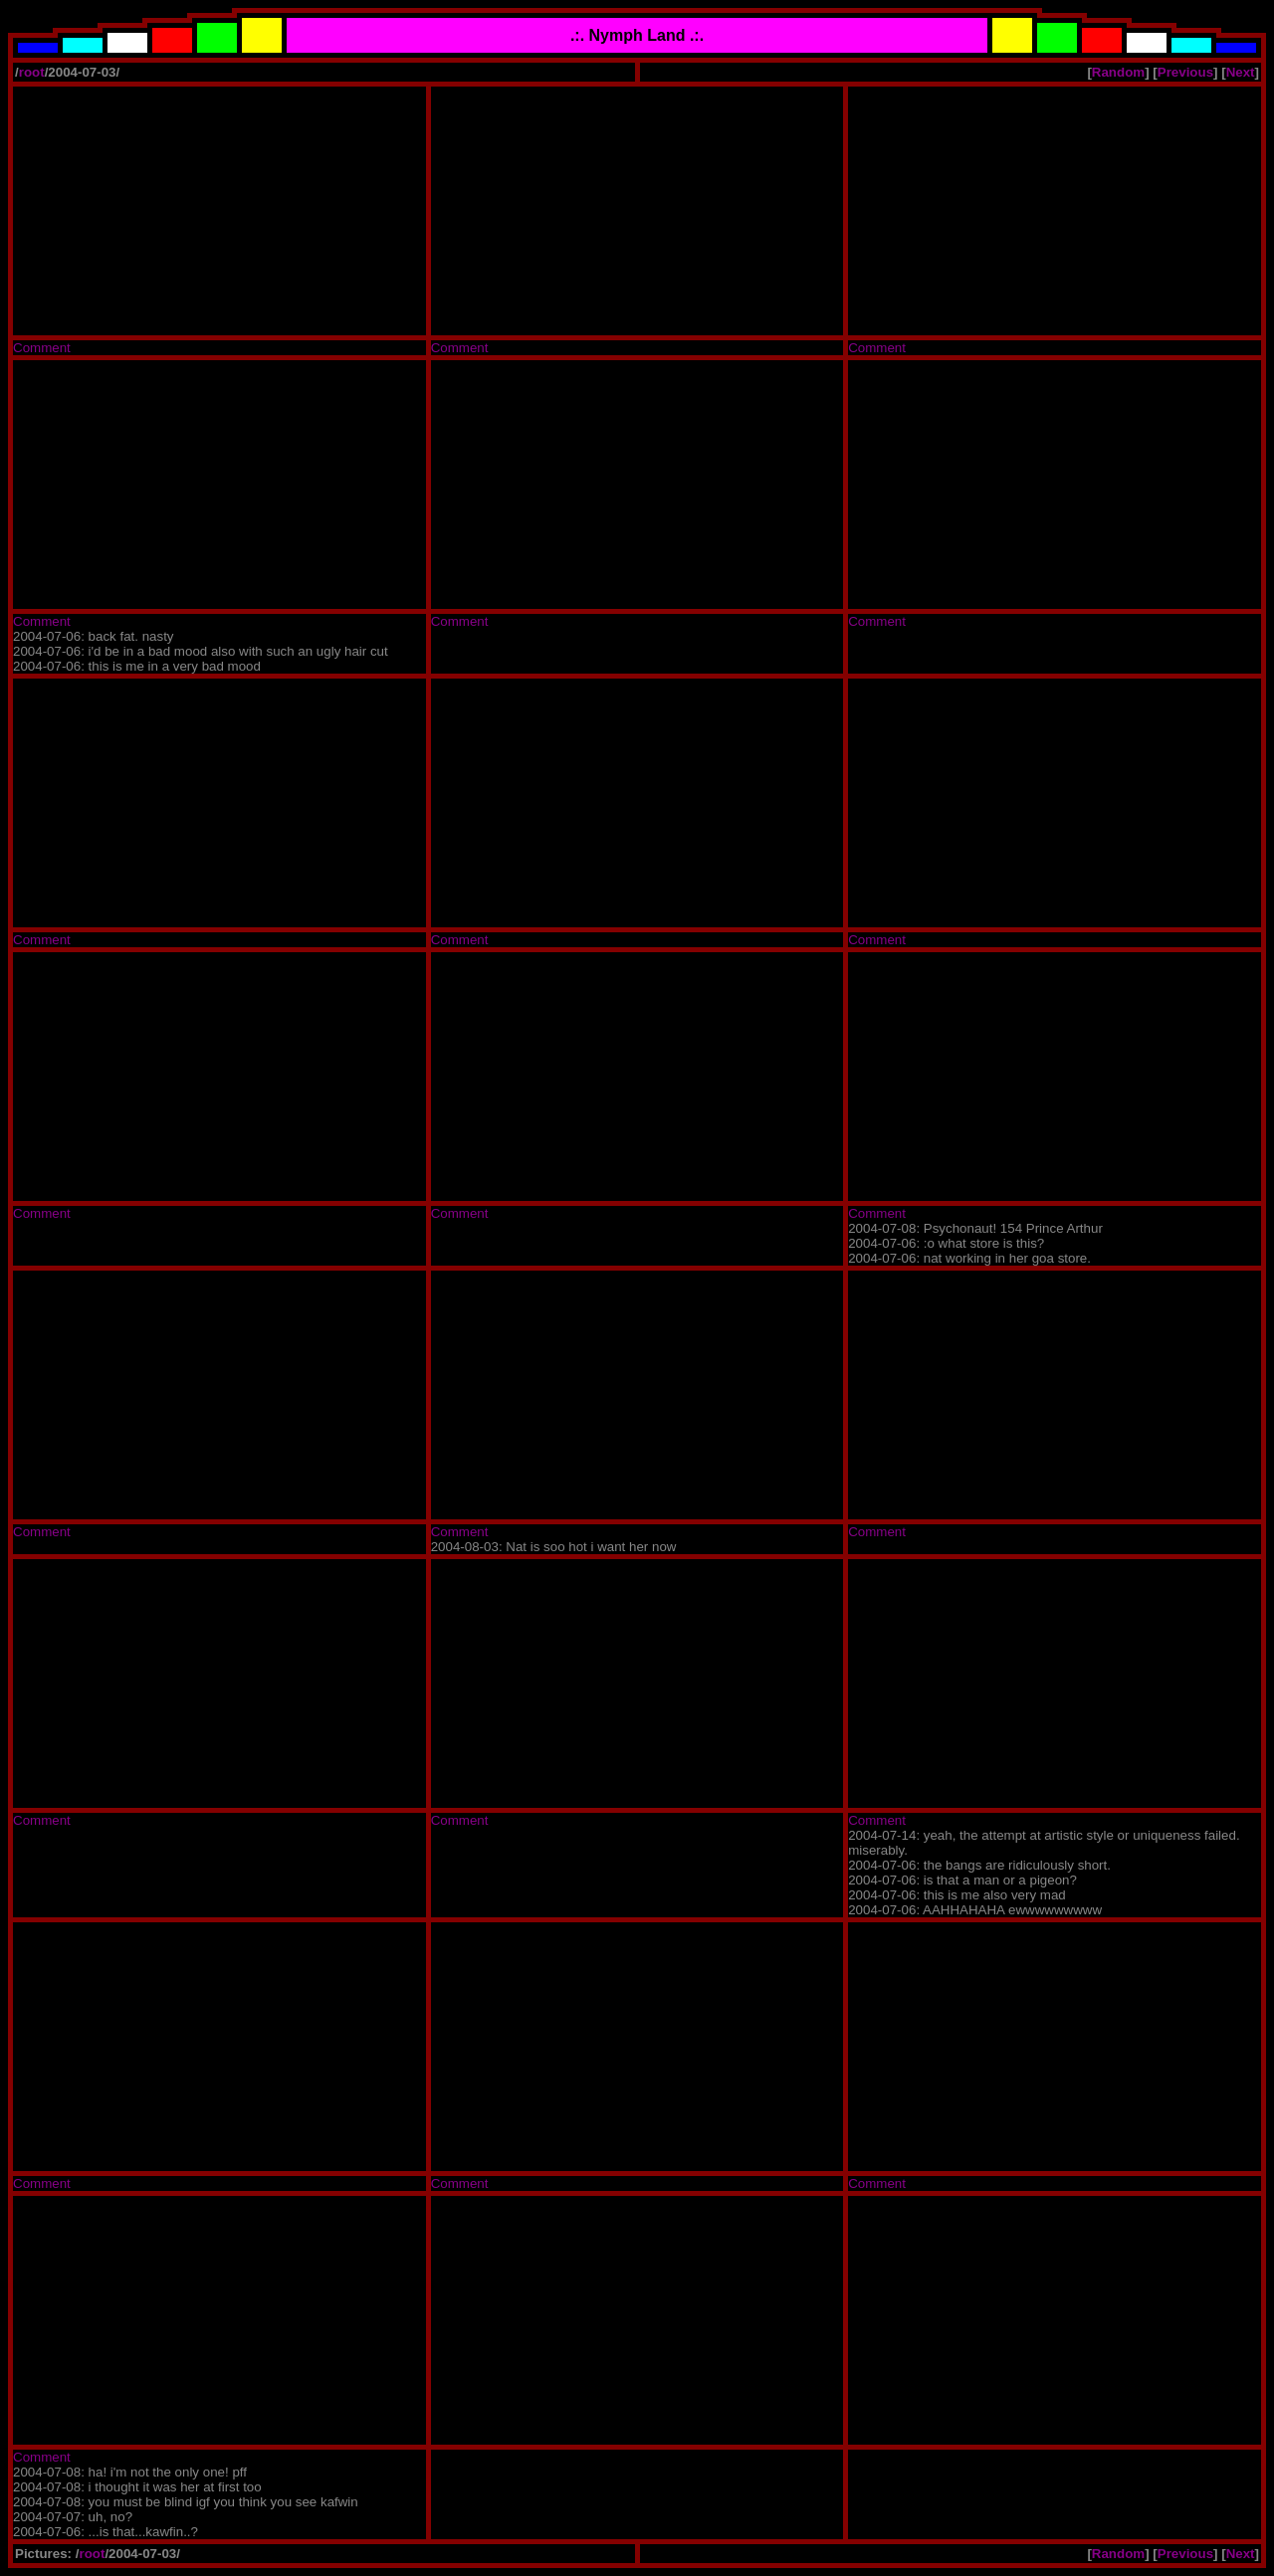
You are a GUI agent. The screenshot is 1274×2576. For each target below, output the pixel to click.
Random (1118, 72)
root (32, 72)
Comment (42, 347)
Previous (1185, 72)
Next (1240, 72)
